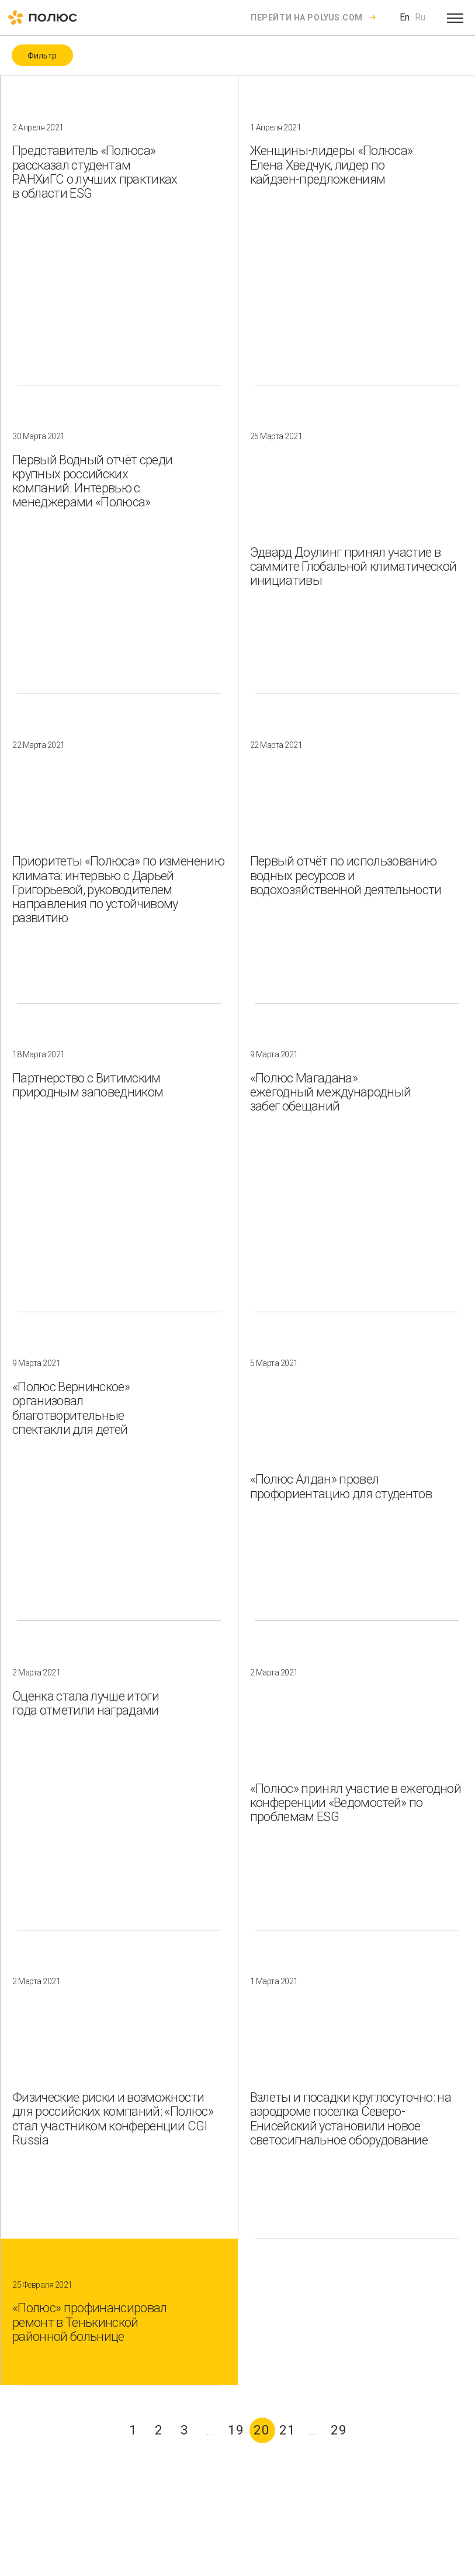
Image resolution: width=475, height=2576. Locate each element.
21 (287, 2430)
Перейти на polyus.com (307, 17)
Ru (420, 17)
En (405, 17)
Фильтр (42, 55)
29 (339, 2430)
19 (236, 2430)
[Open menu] (455, 17)
